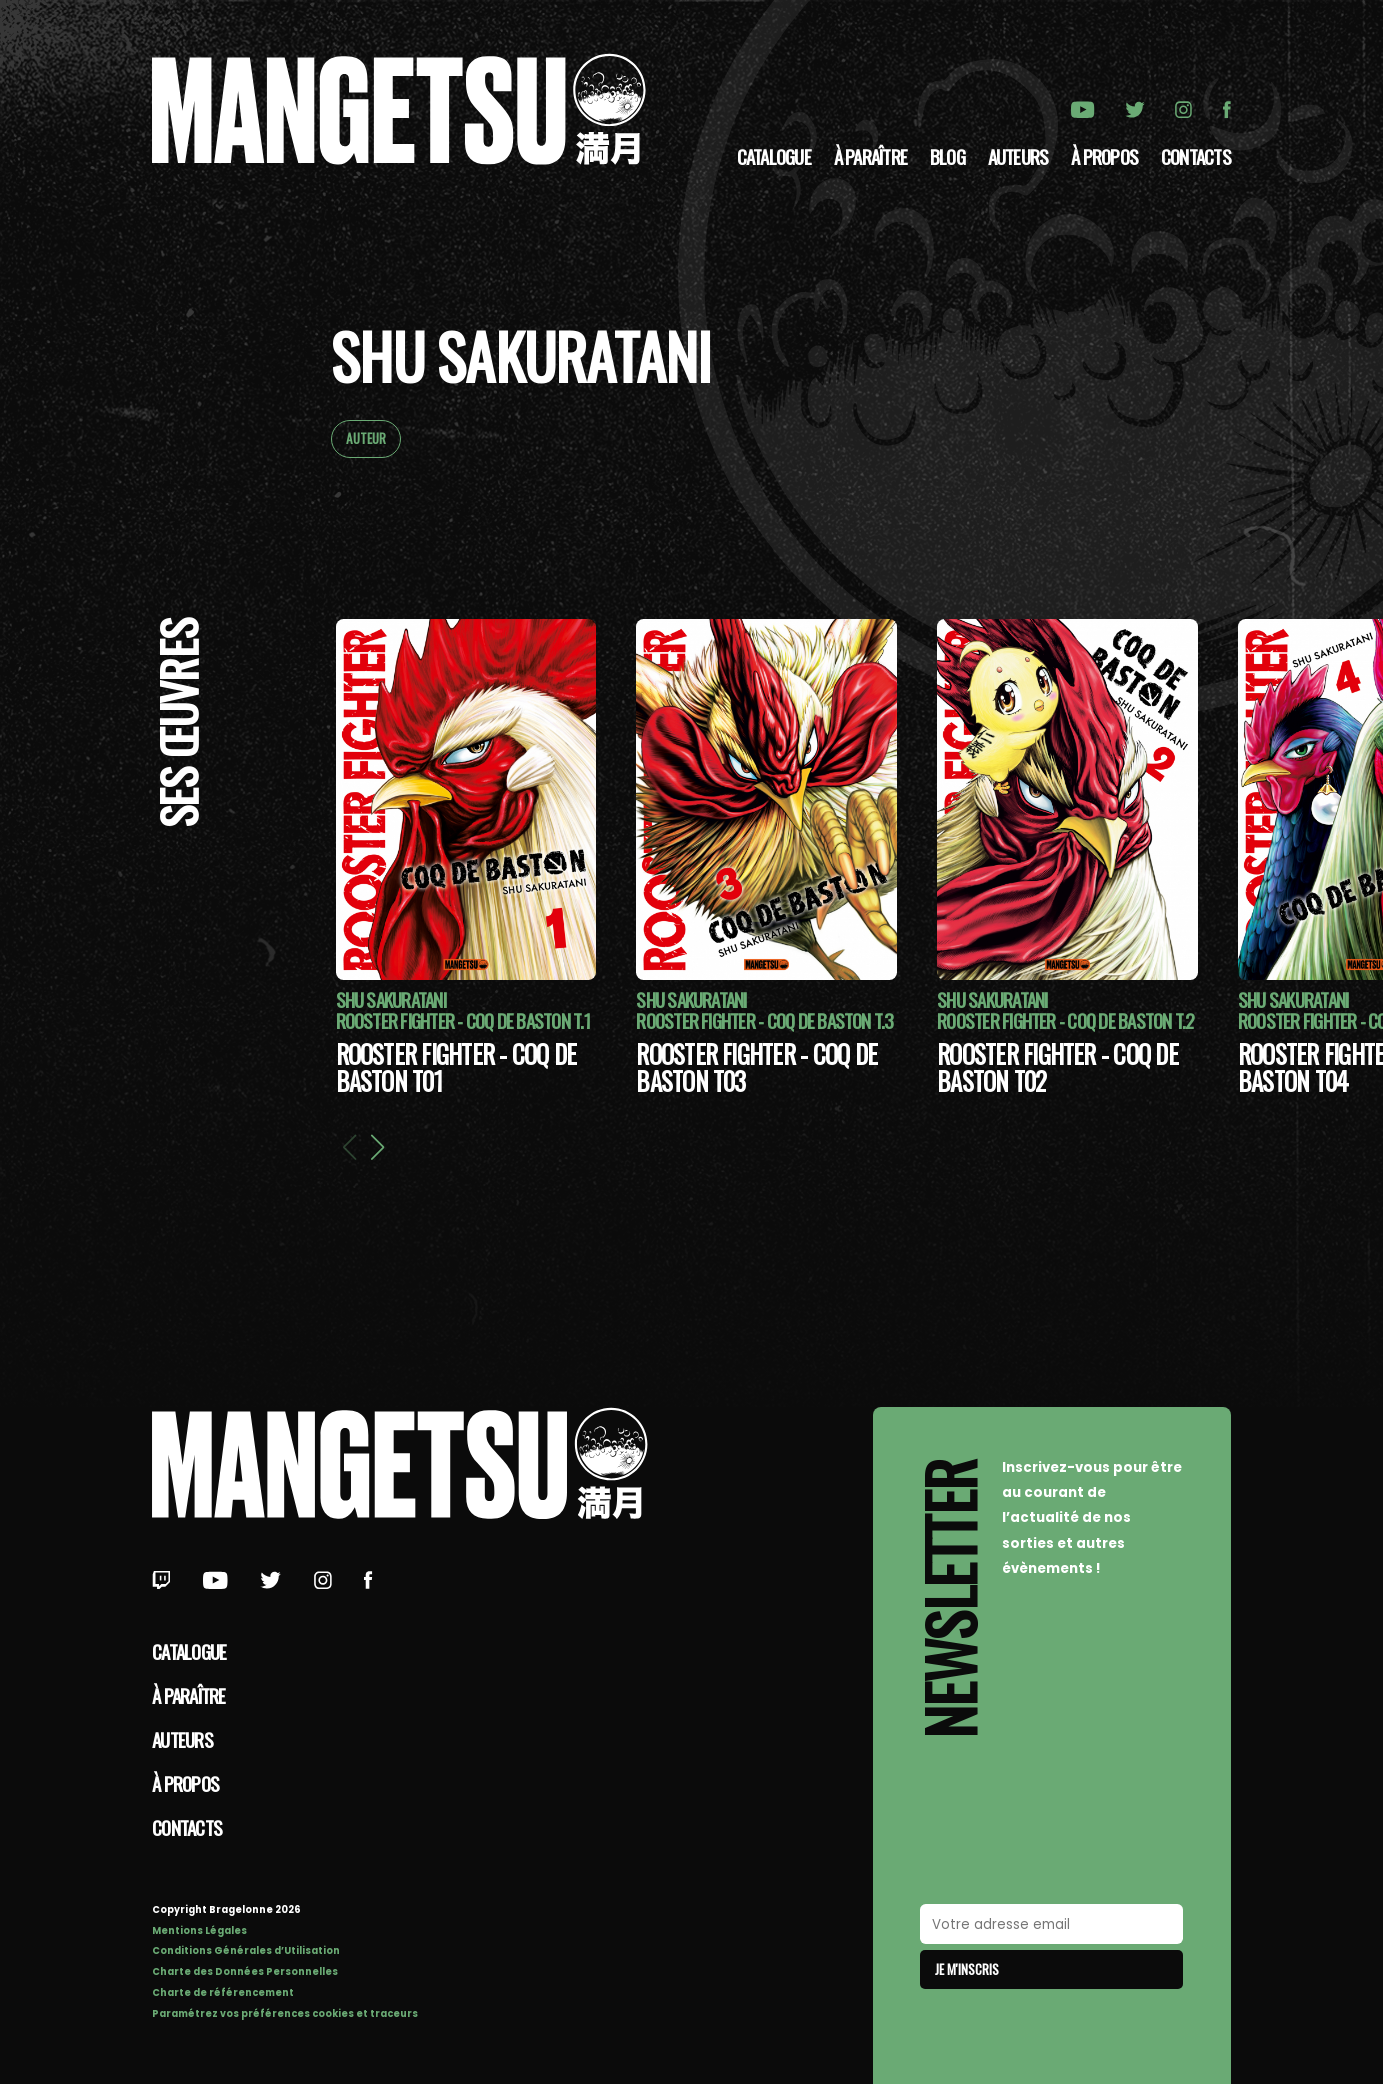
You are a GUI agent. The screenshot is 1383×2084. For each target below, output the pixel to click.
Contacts (1196, 156)
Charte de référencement (223, 1992)
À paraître (870, 156)
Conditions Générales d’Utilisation (246, 1950)
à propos (1104, 156)
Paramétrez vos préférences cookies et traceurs (285, 2013)
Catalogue (774, 156)
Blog (947, 156)
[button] (377, 1147)
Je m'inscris (967, 1969)
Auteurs (1018, 156)
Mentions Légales (199, 1930)
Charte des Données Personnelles (245, 1971)
